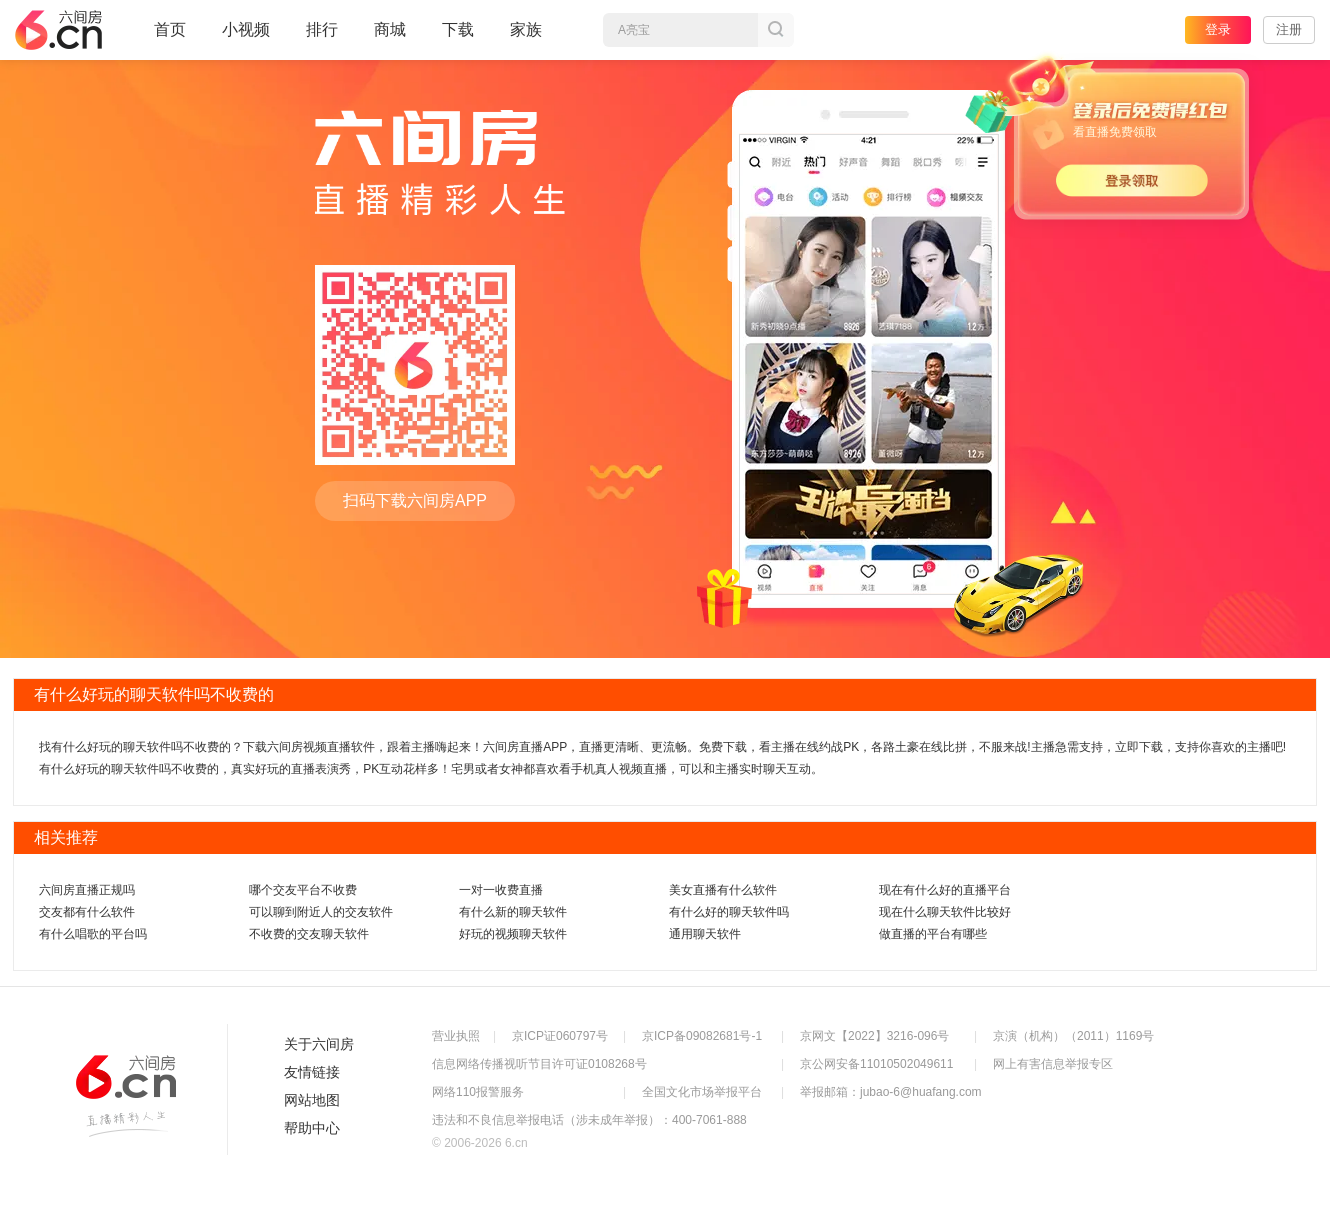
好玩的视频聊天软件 (513, 934)
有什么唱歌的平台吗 (93, 934)
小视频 (246, 38)
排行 (322, 29)
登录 (1218, 29)
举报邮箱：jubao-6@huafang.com (891, 1092)
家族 (526, 38)
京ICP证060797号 (560, 1036)
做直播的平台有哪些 (933, 934)
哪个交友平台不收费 (303, 890)
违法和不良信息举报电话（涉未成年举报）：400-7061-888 (589, 1120)
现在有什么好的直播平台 (945, 890)
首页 (170, 38)
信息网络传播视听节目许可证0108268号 (539, 1064)
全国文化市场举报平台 (702, 1092)
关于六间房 (319, 1044)
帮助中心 (312, 1128)
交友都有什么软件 (87, 912)
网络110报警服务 (478, 1092)
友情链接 (312, 1072)
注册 (1289, 29)
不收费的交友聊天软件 (309, 934)
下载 (458, 29)
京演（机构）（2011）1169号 (1073, 1036)
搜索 (776, 30)
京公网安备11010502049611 (876, 1064)
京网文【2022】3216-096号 (874, 1036)
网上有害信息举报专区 (1053, 1064)
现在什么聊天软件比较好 (945, 912)
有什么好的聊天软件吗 (729, 912)
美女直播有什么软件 (723, 890)
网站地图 (312, 1100)
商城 (390, 38)
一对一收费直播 (501, 890)
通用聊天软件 (705, 934)
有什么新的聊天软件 (513, 912)
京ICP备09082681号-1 (702, 1036)
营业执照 (456, 1036)
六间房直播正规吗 (87, 890)
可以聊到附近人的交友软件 (321, 912)
